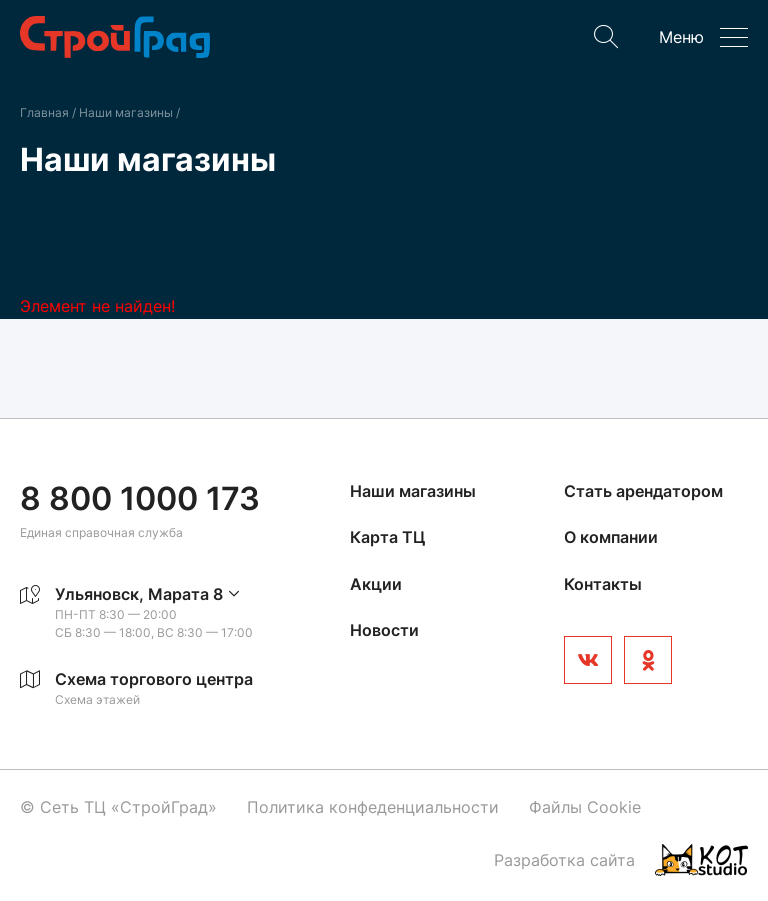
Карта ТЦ (387, 537)
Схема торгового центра (154, 679)
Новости (384, 630)
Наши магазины (127, 112)
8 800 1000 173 (140, 498)
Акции (376, 584)
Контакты (603, 584)
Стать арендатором (643, 491)
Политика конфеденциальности (373, 807)
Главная (44, 112)
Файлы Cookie (585, 807)
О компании (611, 537)
